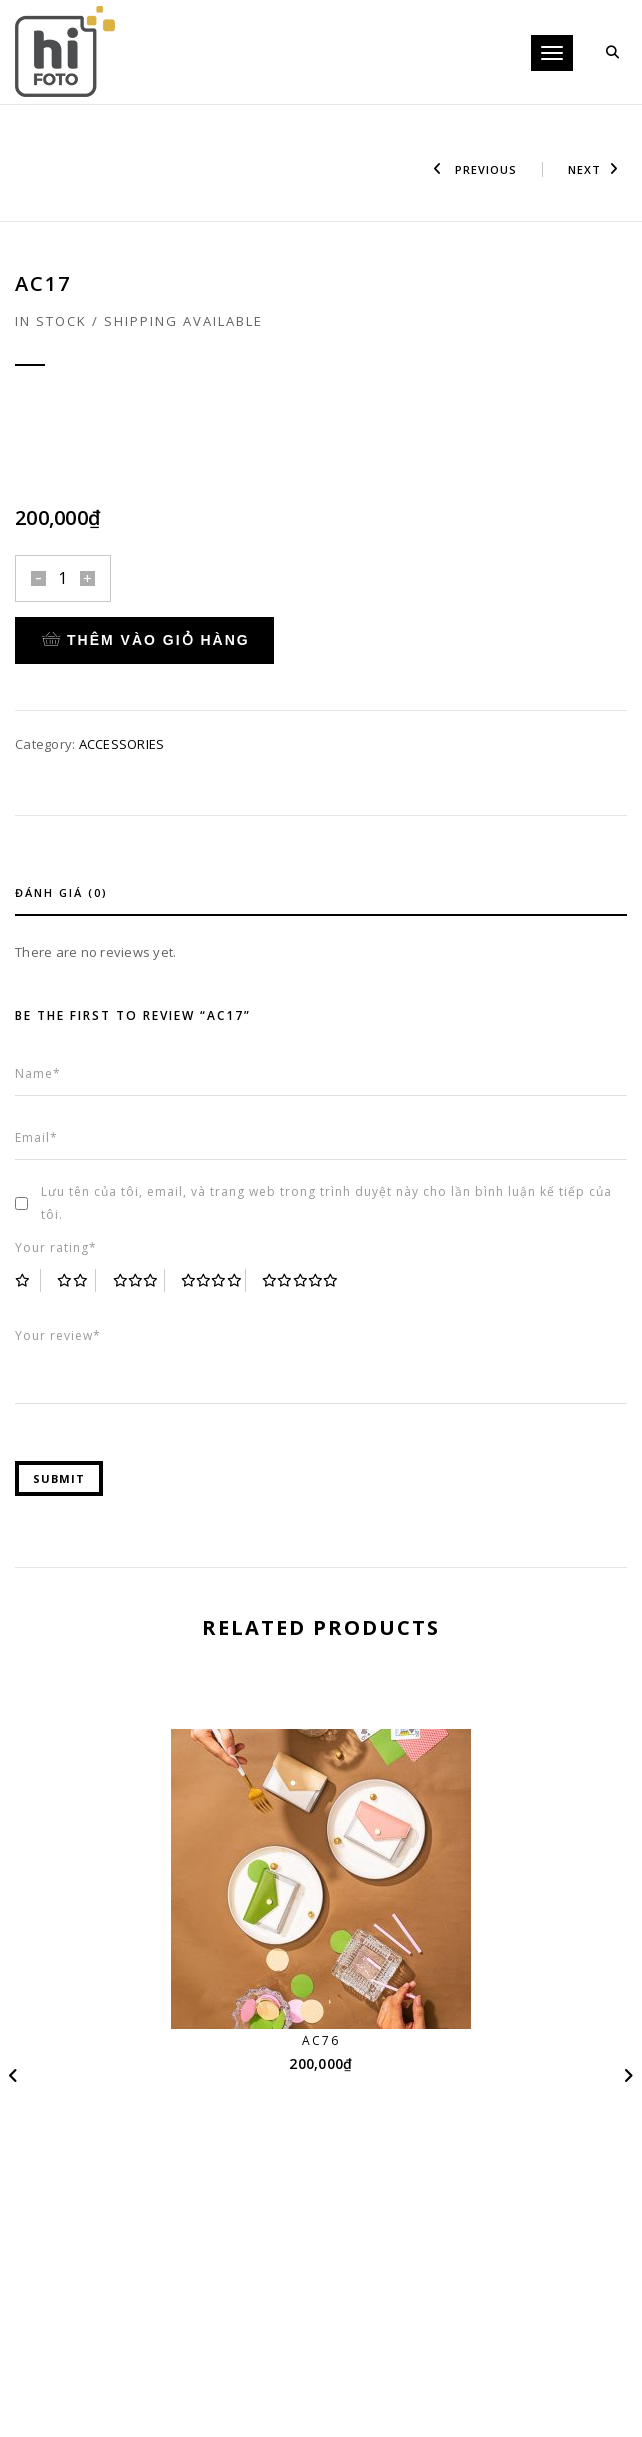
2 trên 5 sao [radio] (76, 1280)
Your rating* (56, 1247)
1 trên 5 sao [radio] (28, 1280)
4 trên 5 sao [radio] (213, 1280)
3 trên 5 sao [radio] (139, 1280)
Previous (475, 169)
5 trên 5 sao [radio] (301, 1280)
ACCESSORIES (122, 744)
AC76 (321, 2040)
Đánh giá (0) (61, 892)
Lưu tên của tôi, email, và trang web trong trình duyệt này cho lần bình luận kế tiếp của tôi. (326, 1203)
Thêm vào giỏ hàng (146, 640)
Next (593, 169)
